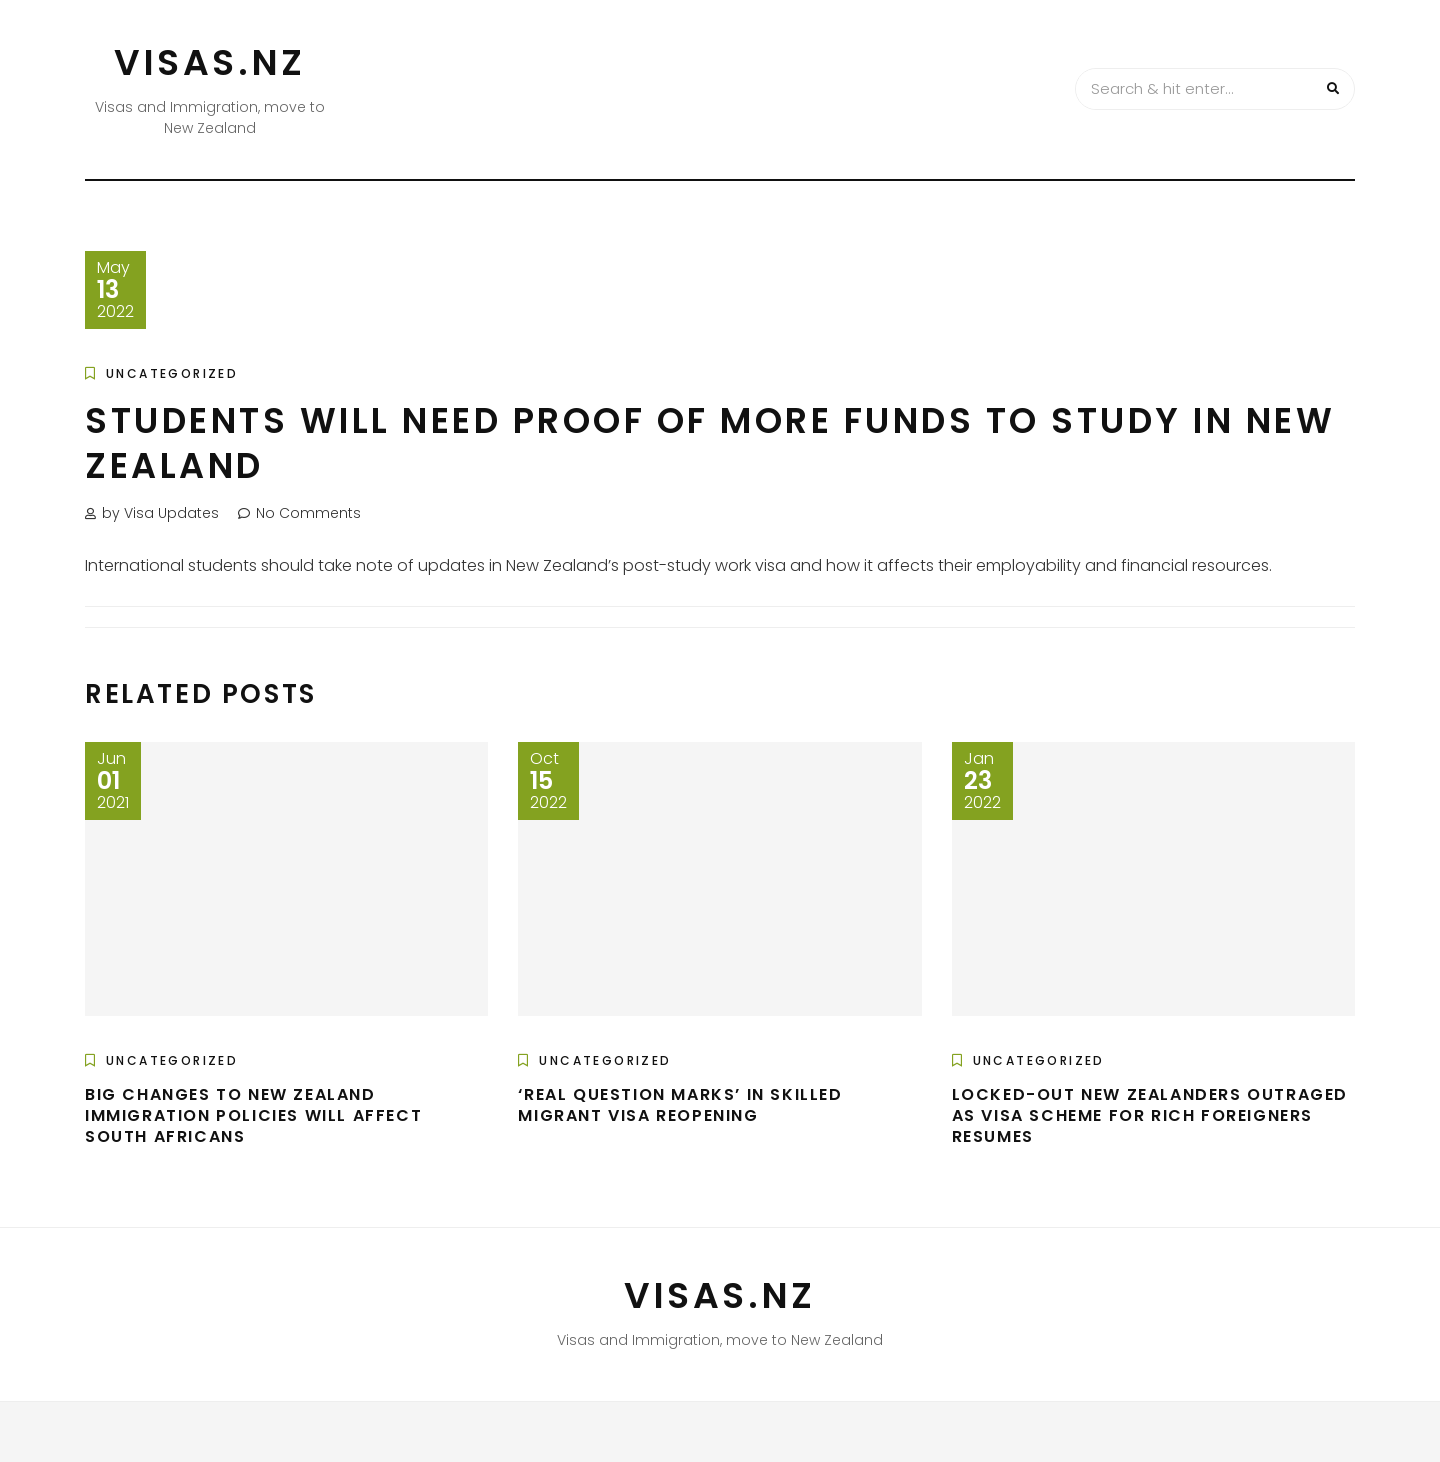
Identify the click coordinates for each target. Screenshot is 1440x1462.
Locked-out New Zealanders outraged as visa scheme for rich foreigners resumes (1150, 1115)
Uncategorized (172, 373)
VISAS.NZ (210, 62)
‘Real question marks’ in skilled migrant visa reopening (680, 1105)
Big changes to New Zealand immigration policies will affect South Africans (253, 1115)
